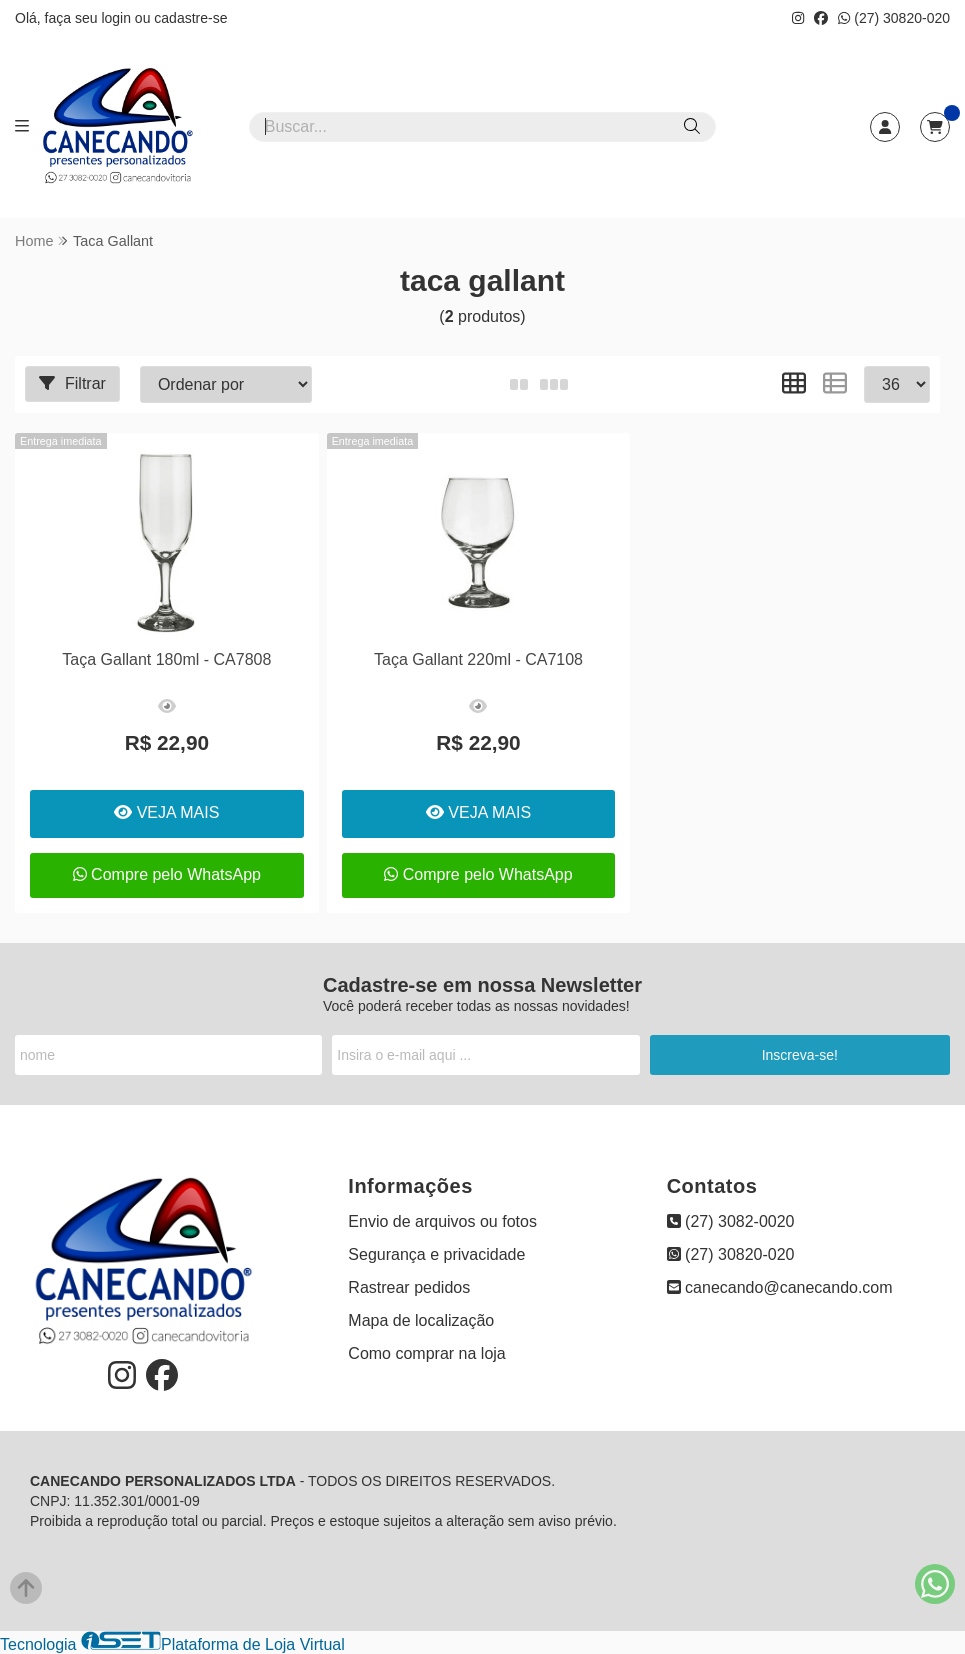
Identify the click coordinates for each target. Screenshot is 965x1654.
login (117, 18)
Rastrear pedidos (409, 1287)
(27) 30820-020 (894, 18)
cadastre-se (190, 18)
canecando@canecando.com (780, 1287)
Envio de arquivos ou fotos (442, 1221)
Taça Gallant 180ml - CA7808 (166, 659)
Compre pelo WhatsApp (167, 874)
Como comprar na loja (426, 1353)
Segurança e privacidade (436, 1254)
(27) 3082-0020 (731, 1221)
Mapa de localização (421, 1320)
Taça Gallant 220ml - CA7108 (478, 659)
